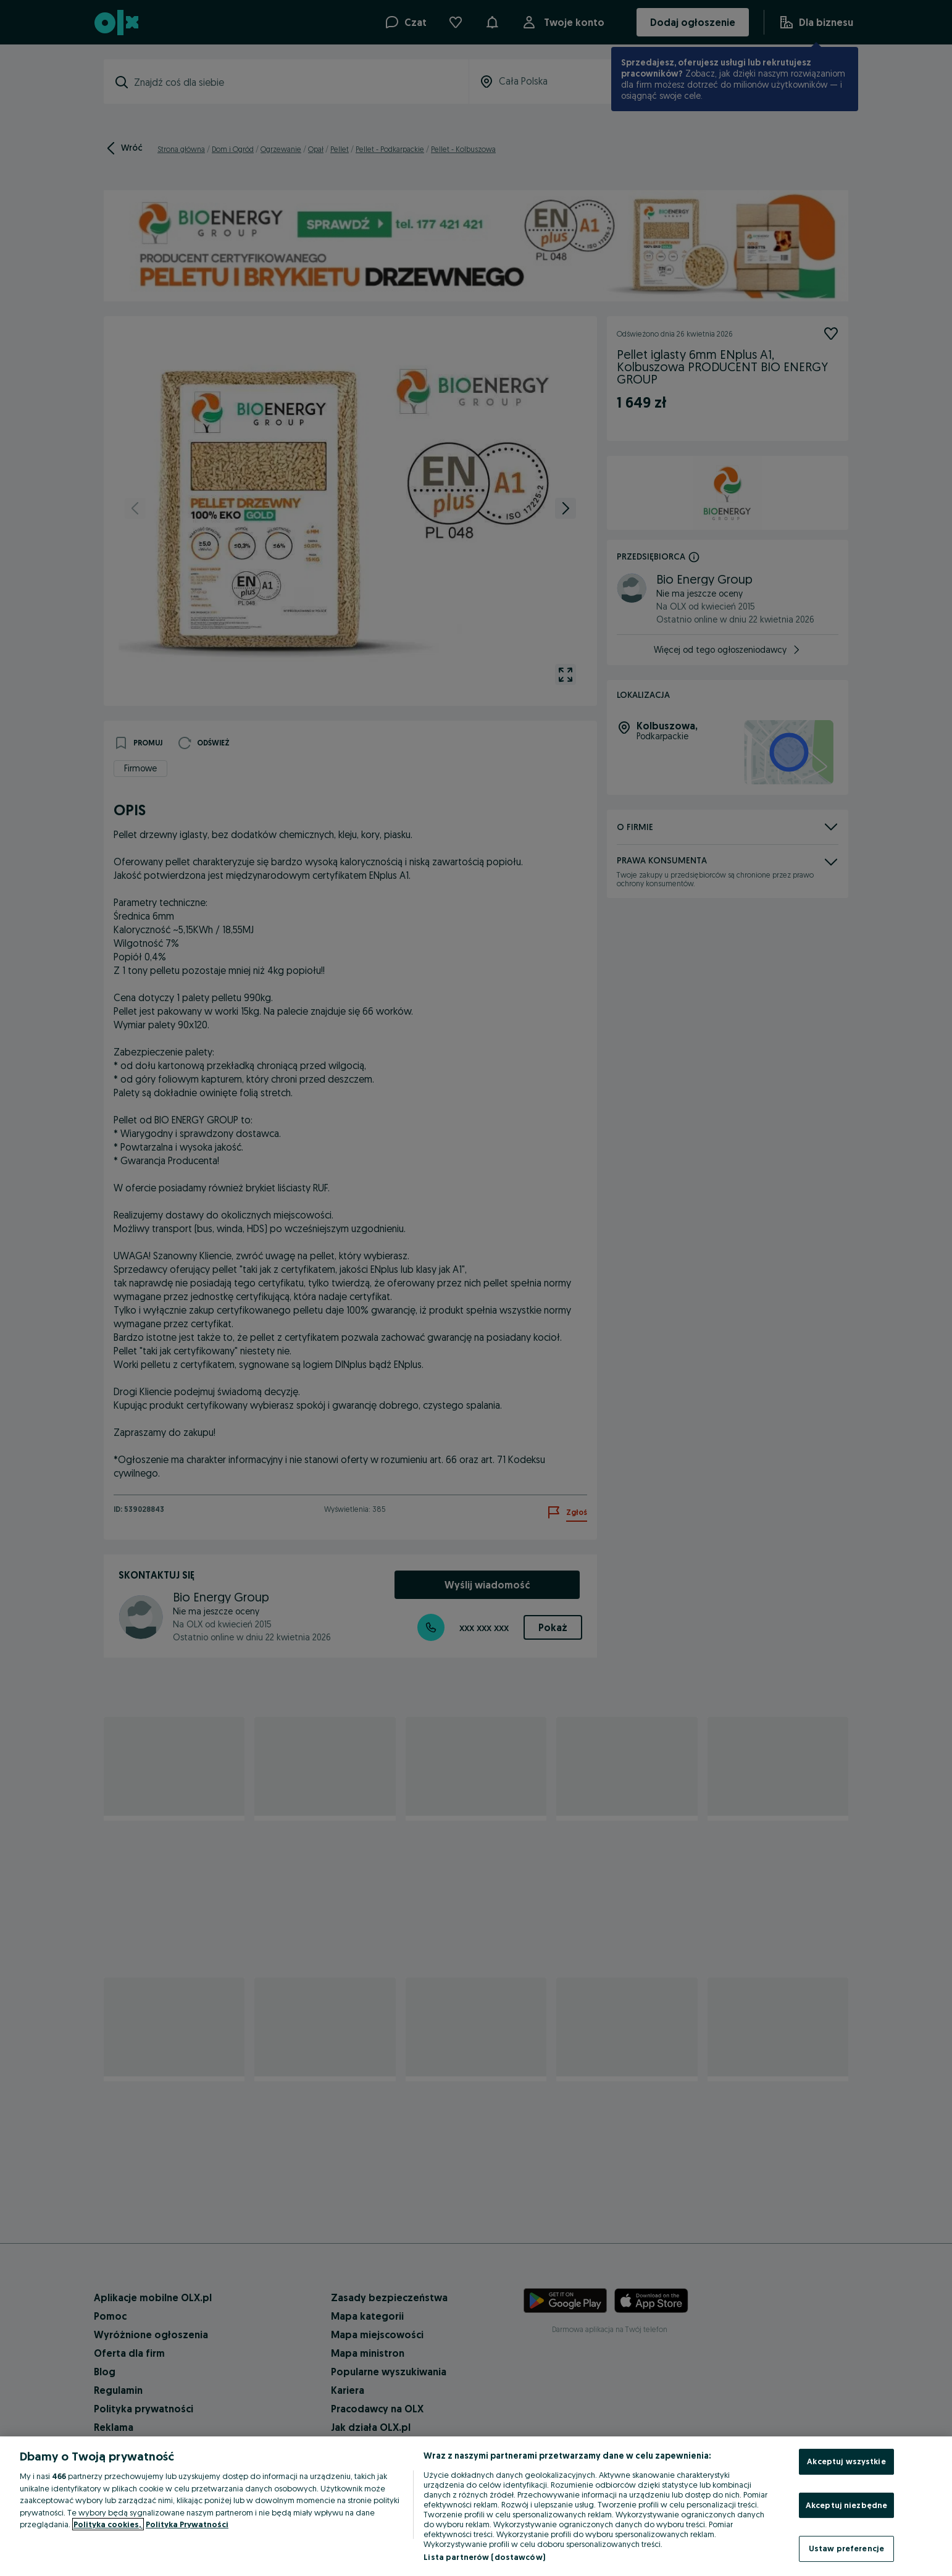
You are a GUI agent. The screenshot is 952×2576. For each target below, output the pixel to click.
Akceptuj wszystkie (846, 2461)
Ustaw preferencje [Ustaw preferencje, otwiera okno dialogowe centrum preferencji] (846, 2548)
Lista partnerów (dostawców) (484, 2557)
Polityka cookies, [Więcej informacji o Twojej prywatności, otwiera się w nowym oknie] (108, 2524)
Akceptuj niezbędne (846, 2505)
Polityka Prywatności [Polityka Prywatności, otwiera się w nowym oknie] (187, 2524)
